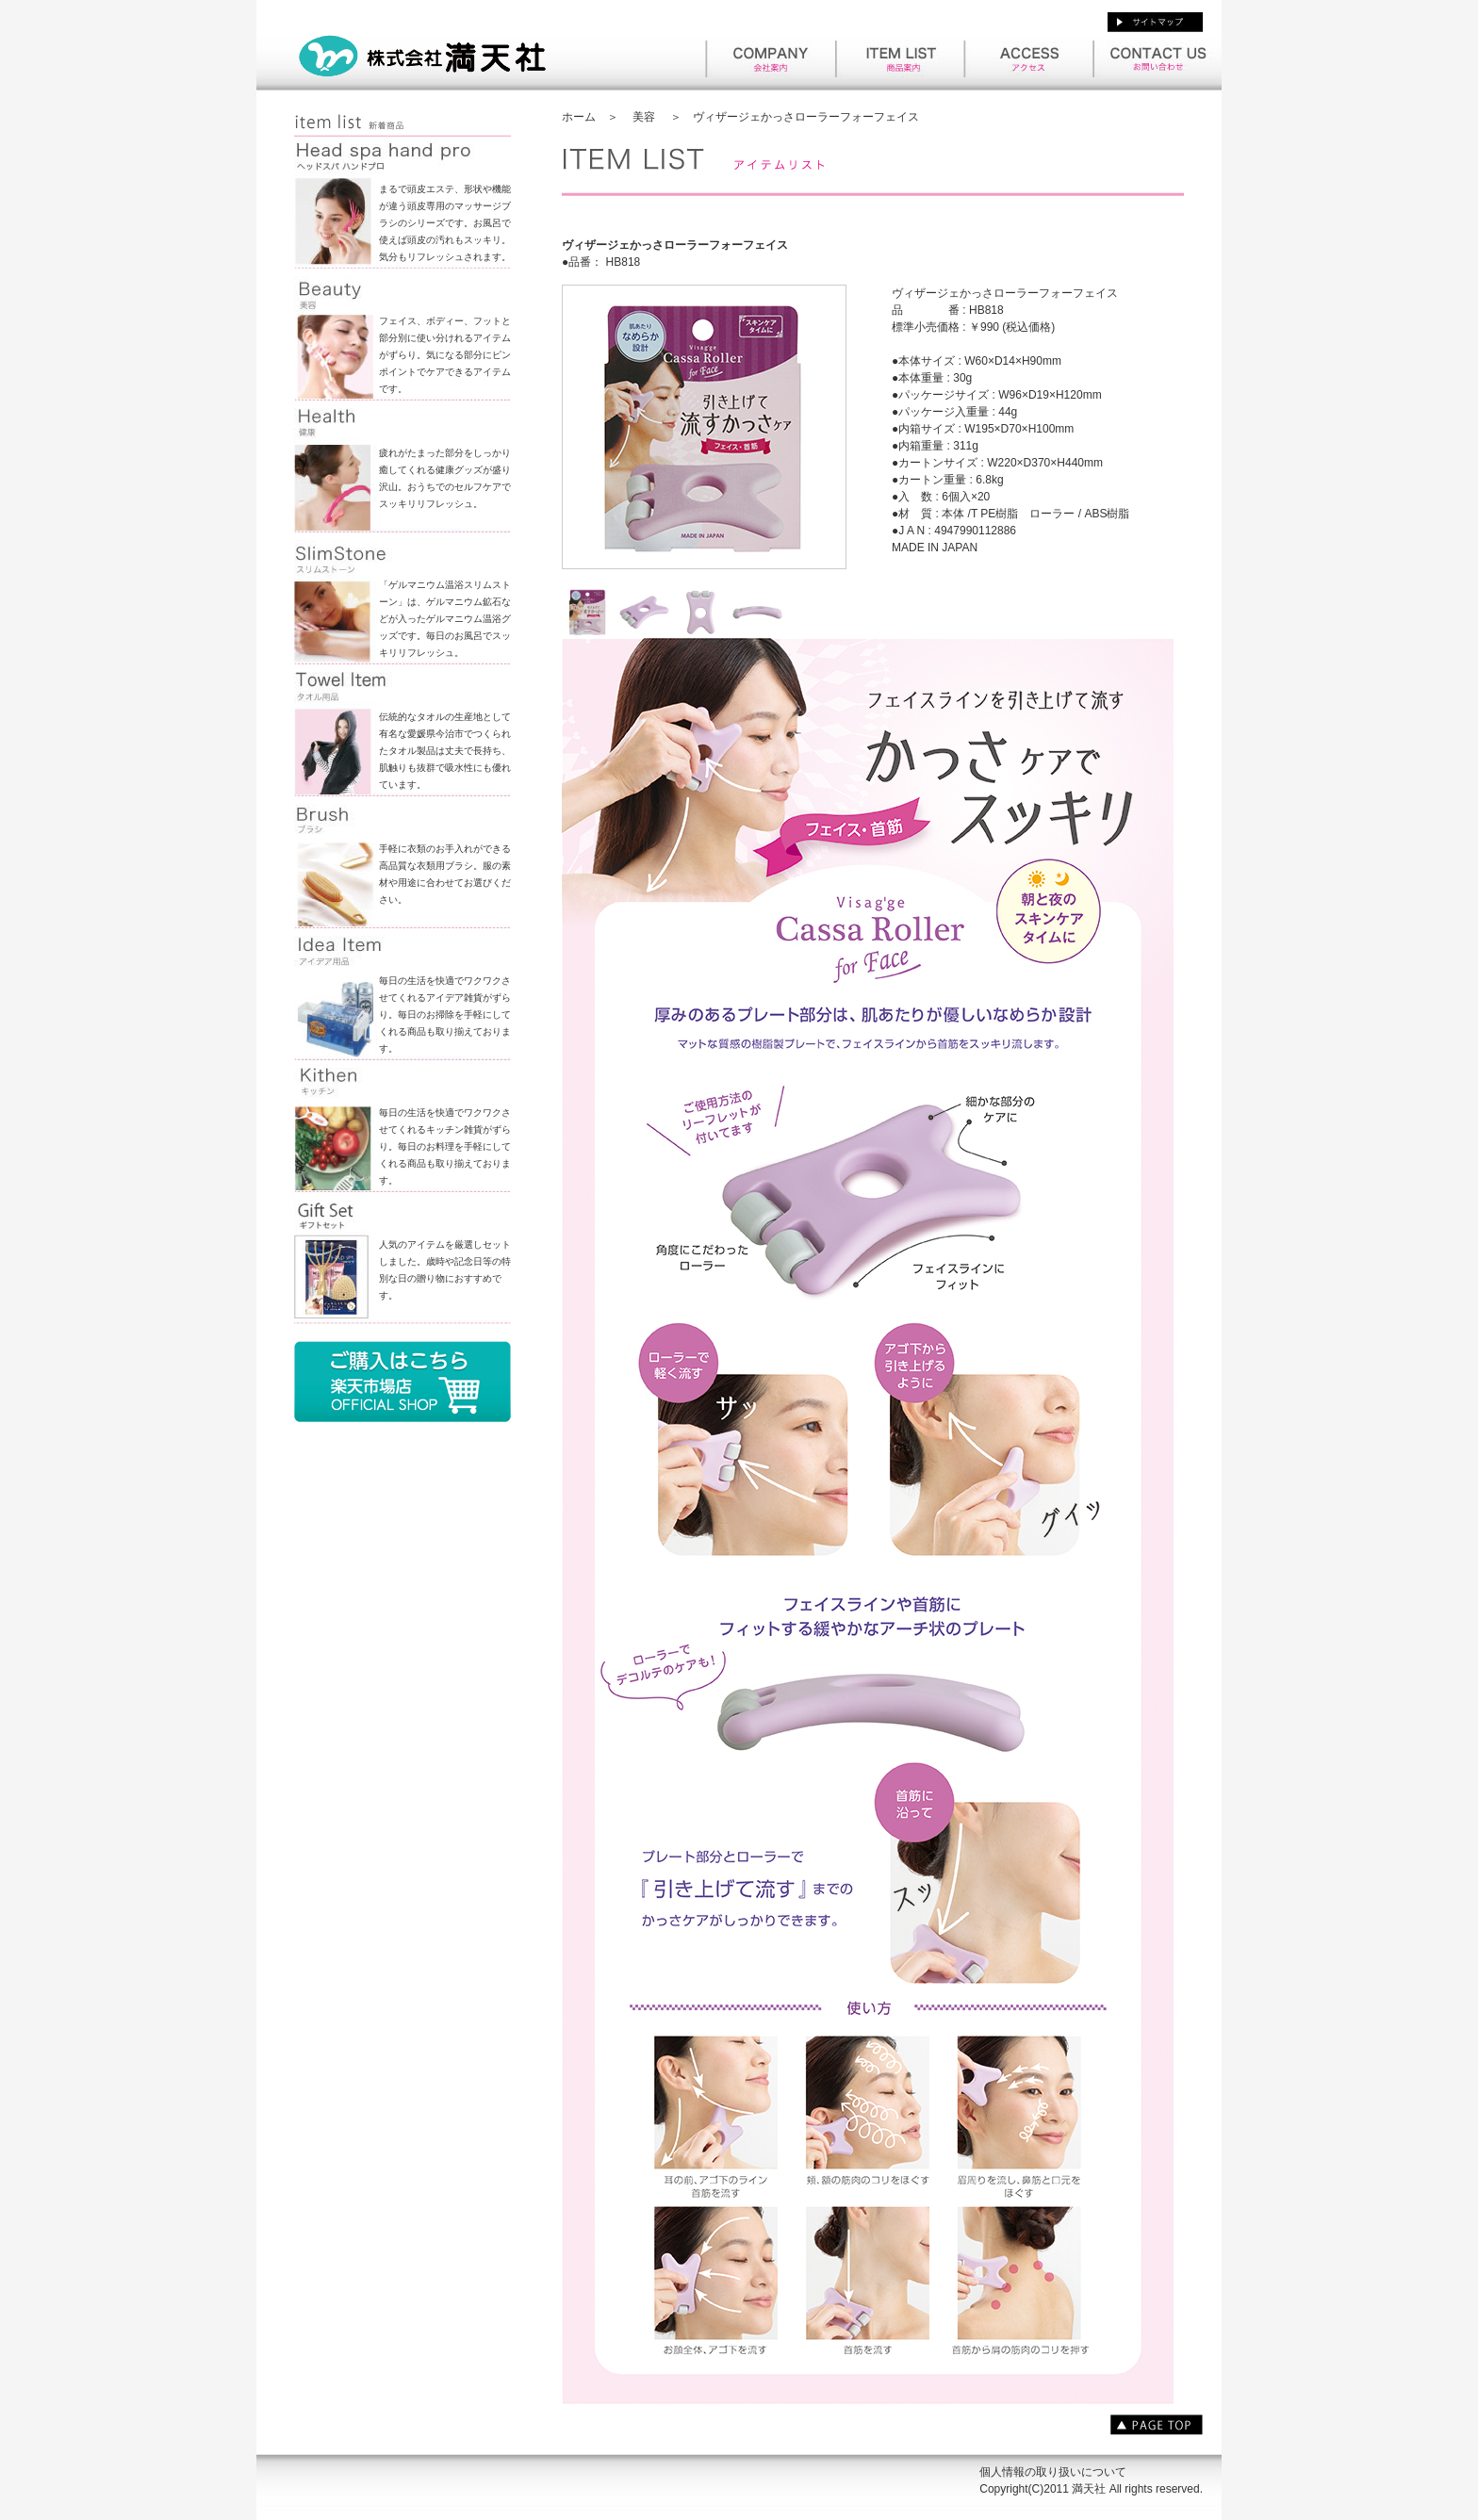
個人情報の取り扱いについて (1052, 2472)
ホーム (579, 116)
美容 (643, 116)
